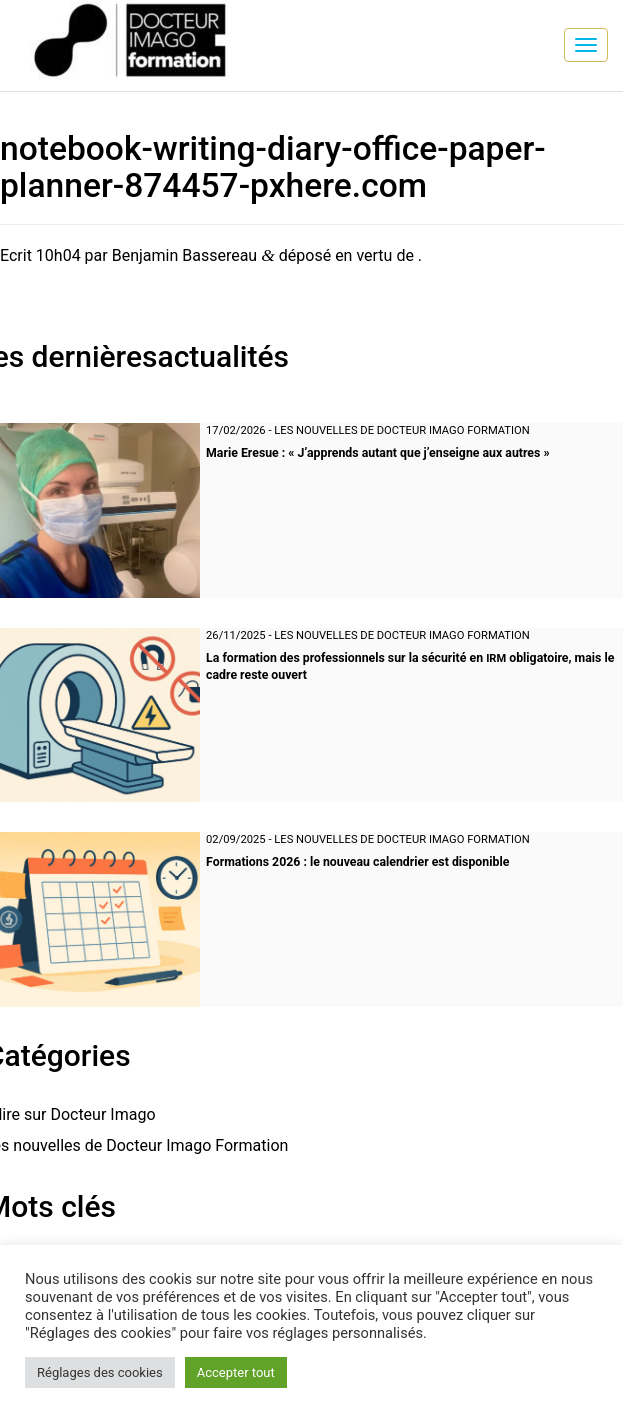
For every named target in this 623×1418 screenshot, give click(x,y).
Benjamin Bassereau (185, 255)
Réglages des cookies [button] (100, 1372)
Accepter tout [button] (236, 1372)
